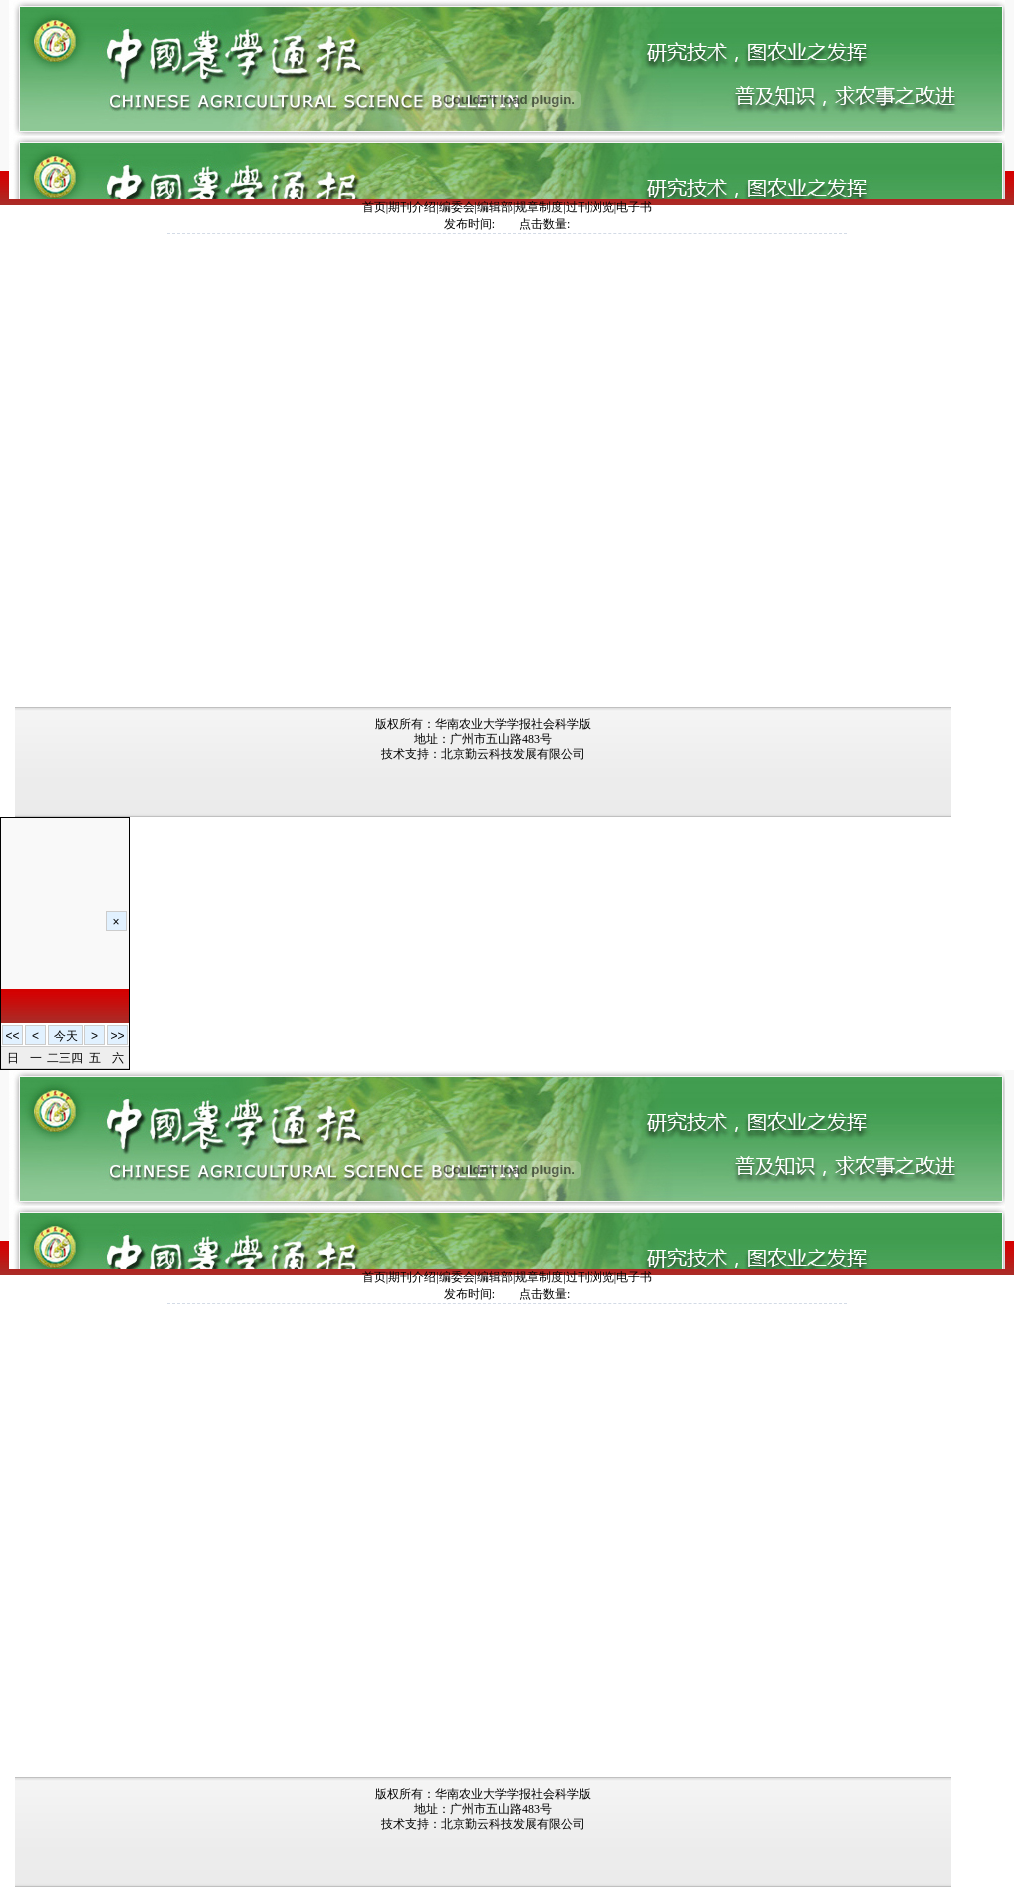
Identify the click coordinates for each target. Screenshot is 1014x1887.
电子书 (634, 207)
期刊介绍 (412, 207)
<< (12, 1036)
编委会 (457, 207)
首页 (374, 207)
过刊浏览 (590, 207)
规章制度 (539, 207)
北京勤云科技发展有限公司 (513, 754)
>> (117, 1036)
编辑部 (495, 207)
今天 (66, 1036)
